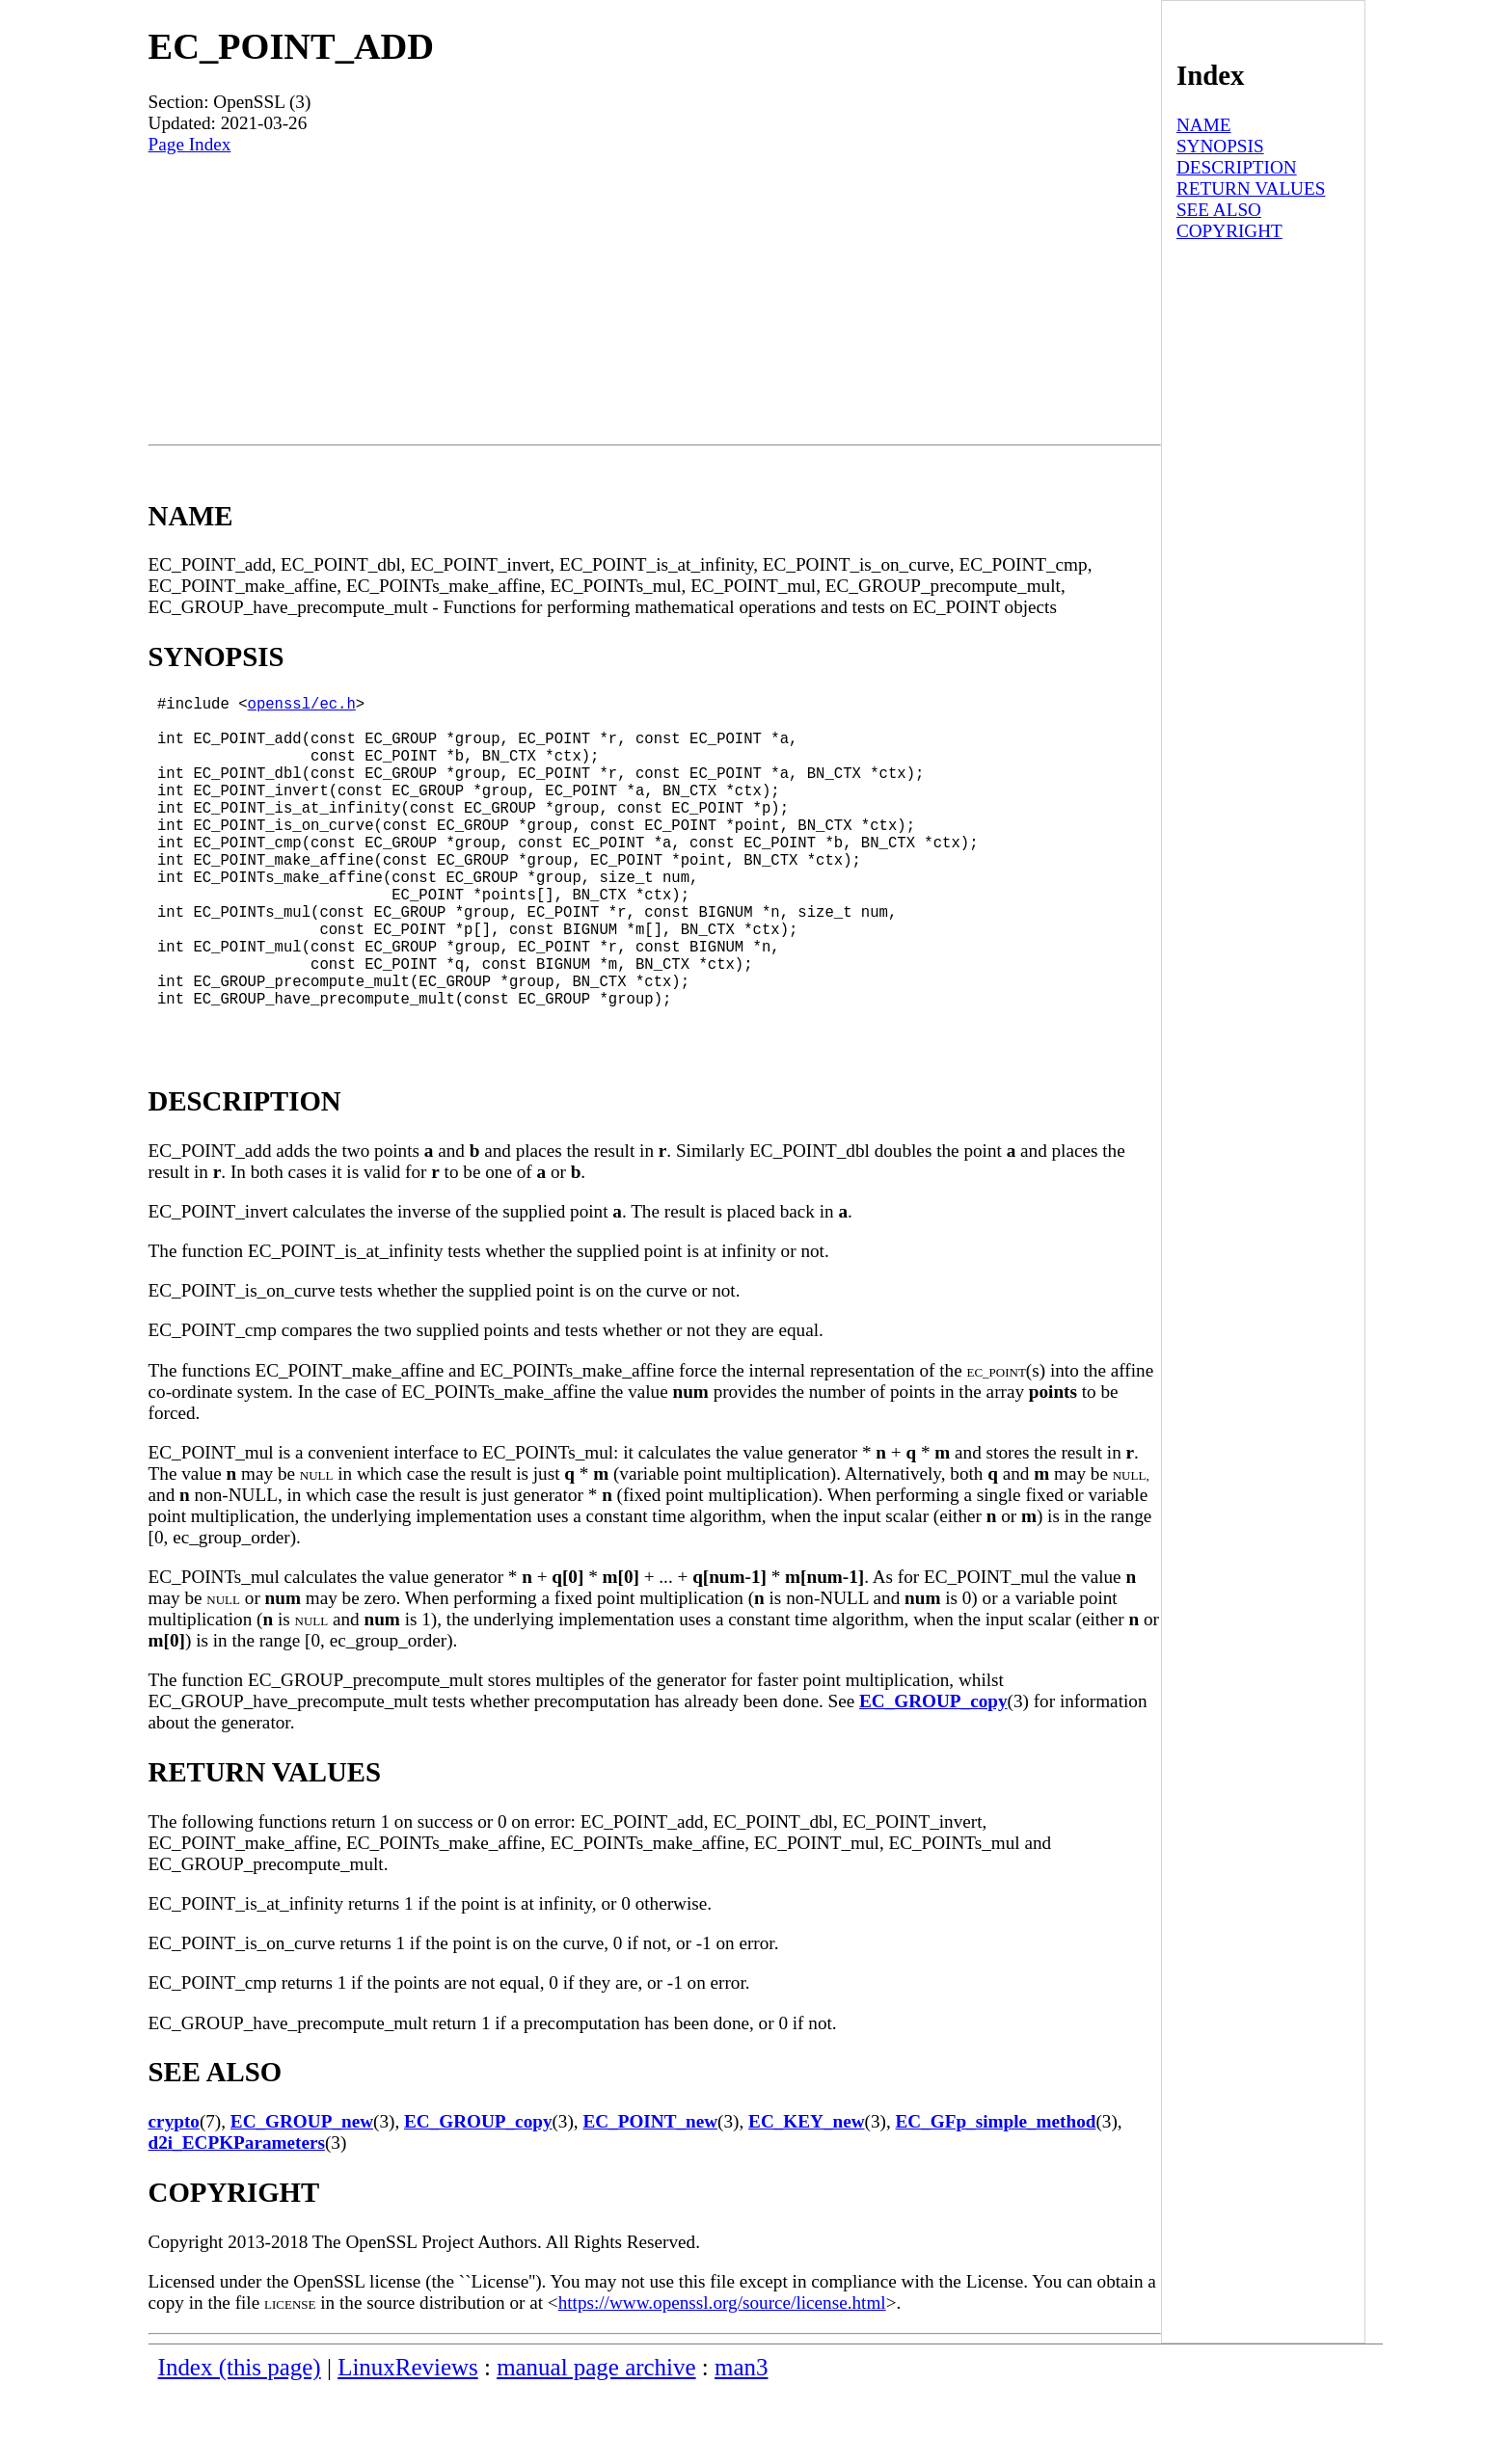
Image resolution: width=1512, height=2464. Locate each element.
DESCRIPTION (1236, 167)
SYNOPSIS (1220, 146)
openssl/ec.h (302, 706)
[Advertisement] (654, 300)
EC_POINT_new (649, 2194)
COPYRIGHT (1229, 231)
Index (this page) (239, 2440)
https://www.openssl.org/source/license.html (722, 2376)
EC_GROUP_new (301, 2194)
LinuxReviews (408, 2440)
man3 (741, 2440)
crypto (174, 2194)
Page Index (189, 144)
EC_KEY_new (806, 2194)
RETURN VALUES (1250, 188)
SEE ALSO (1218, 210)
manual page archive (596, 2440)
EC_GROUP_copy (933, 1774)
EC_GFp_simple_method (996, 2194)
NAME (1203, 125)
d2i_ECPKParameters (236, 2216)
